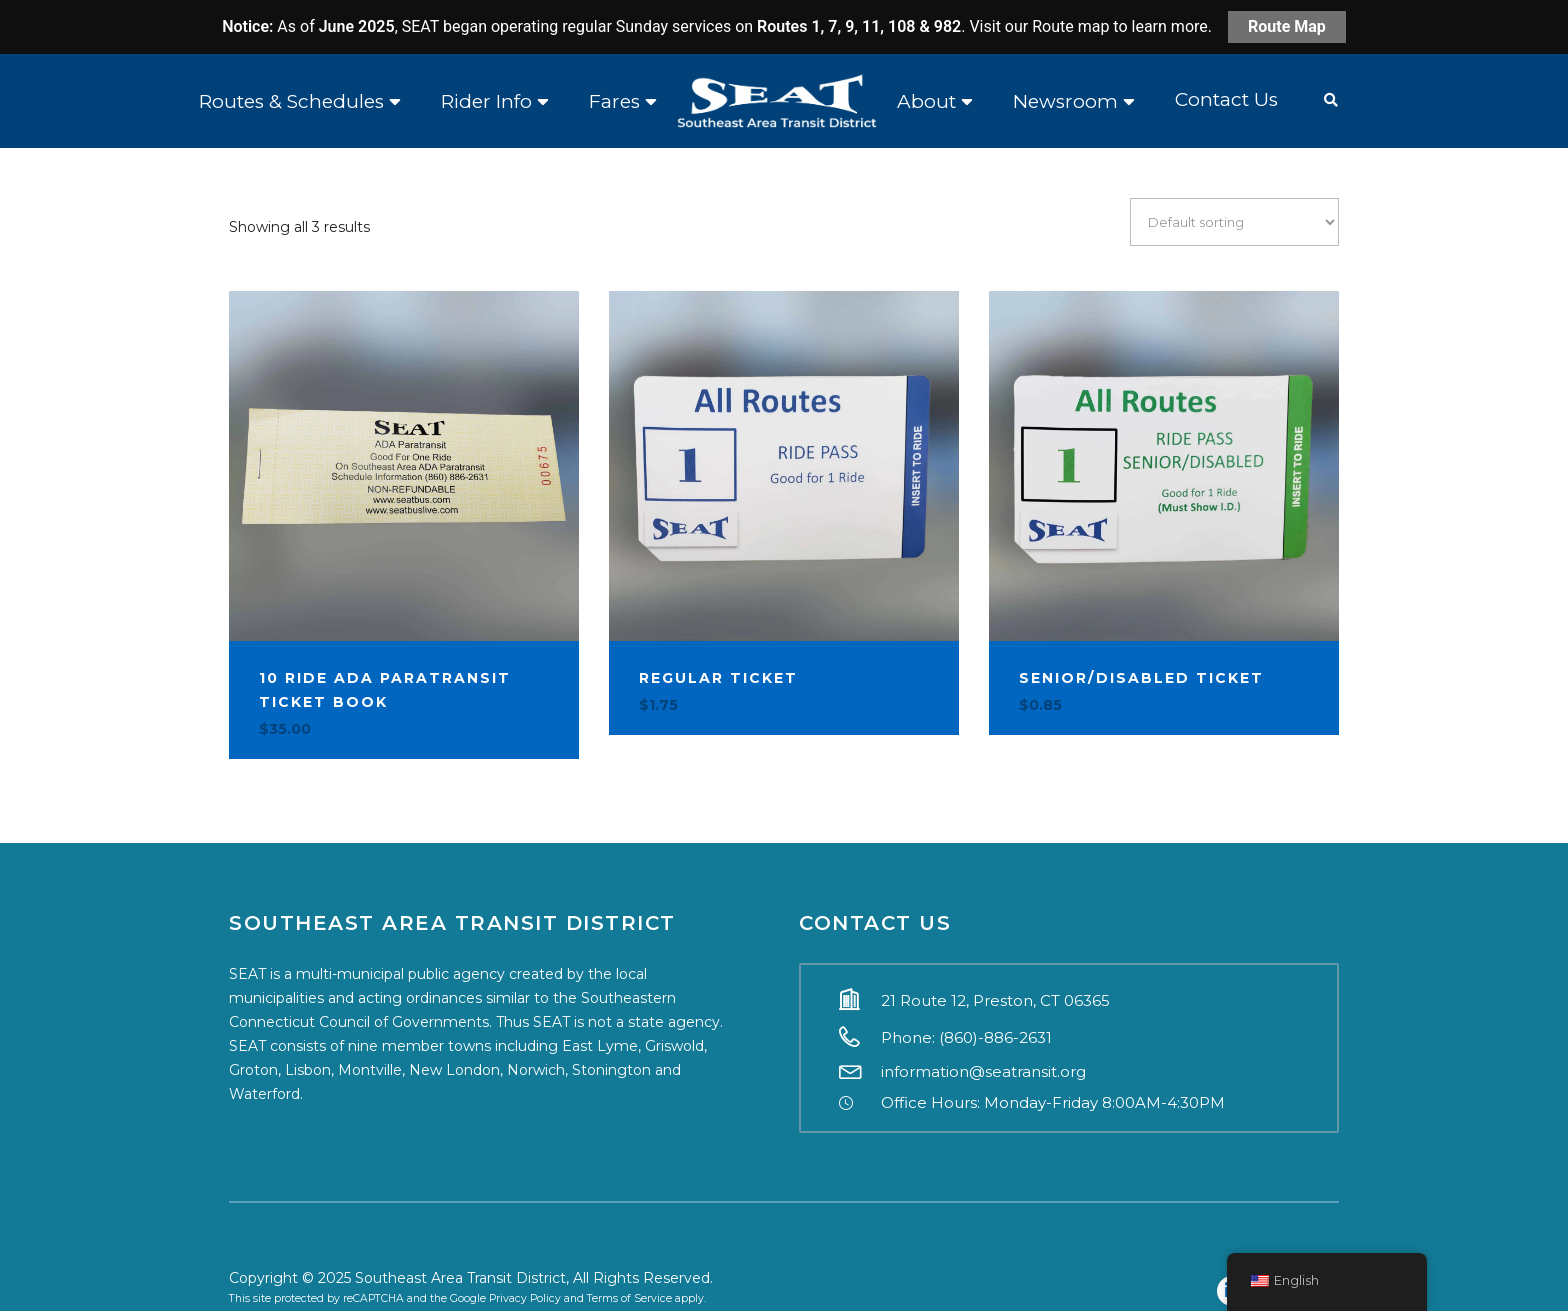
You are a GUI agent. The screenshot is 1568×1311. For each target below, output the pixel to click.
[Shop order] (1234, 222)
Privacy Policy (525, 1298)
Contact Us (1226, 99)
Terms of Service (629, 1298)
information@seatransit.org (983, 1071)
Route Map (1287, 26)
